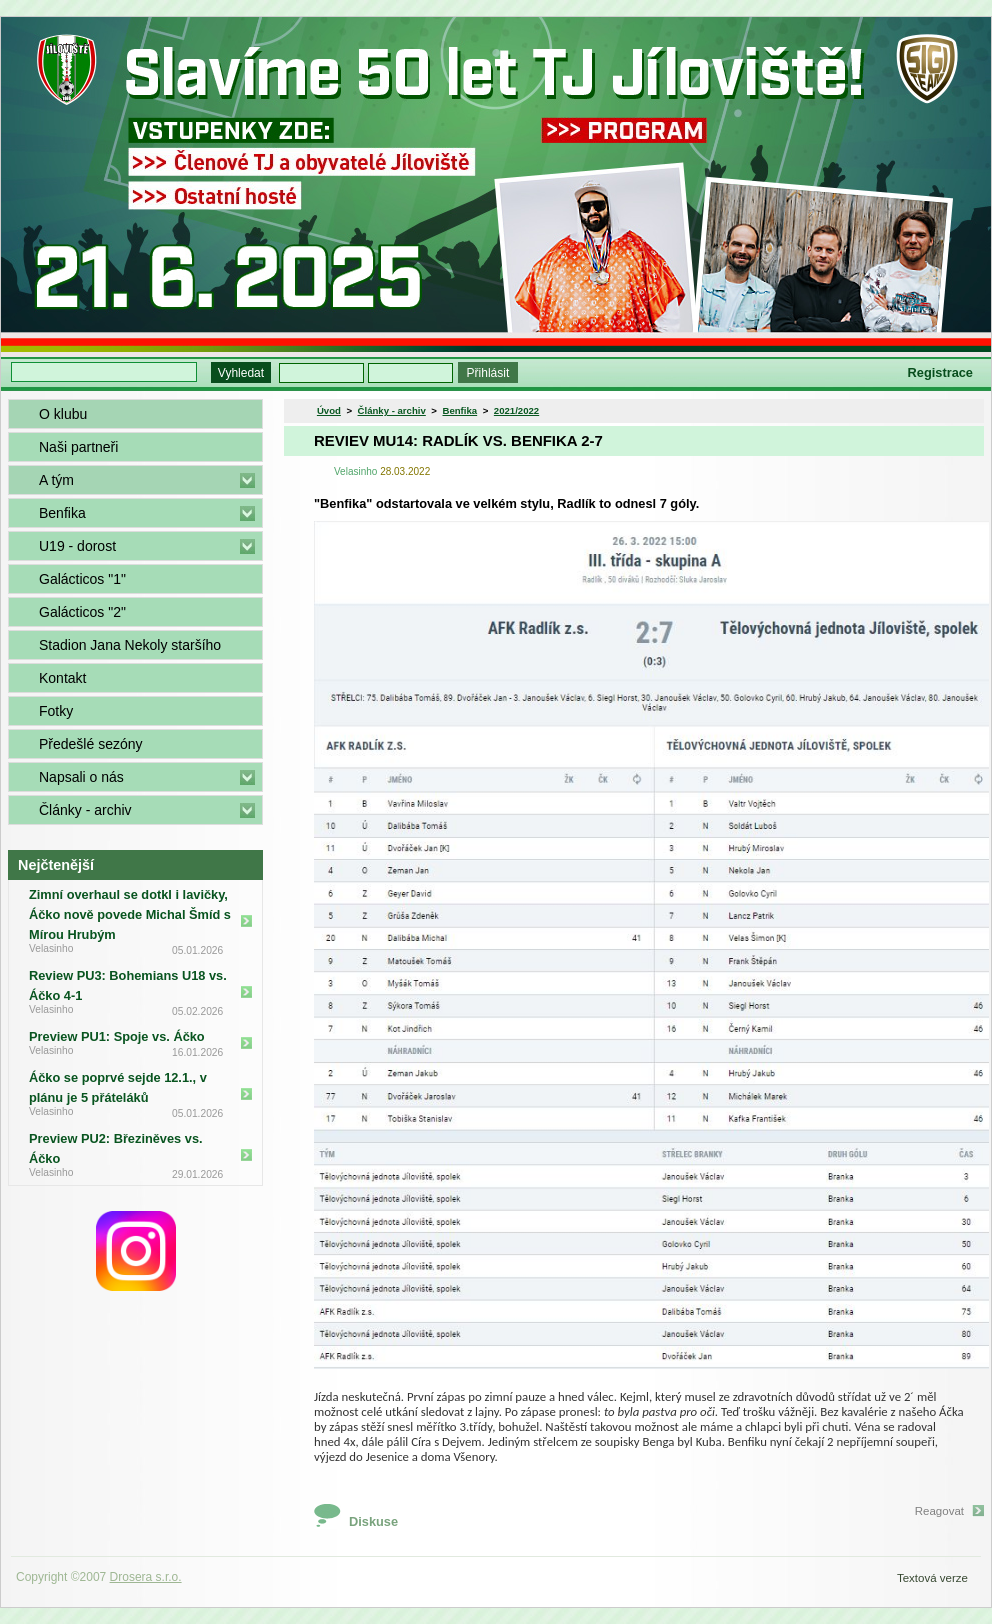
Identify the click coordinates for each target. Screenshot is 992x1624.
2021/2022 (516, 410)
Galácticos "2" (82, 612)
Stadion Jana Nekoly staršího (130, 645)
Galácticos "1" (82, 579)
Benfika (62, 513)
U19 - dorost (77, 546)
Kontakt (62, 678)
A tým (56, 480)
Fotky (56, 711)
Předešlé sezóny (91, 744)
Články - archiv (85, 810)
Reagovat (939, 1511)
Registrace (940, 372)
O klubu (63, 414)
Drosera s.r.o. (146, 1577)
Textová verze (932, 1578)
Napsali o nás (81, 777)
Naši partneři (78, 447)
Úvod (329, 410)
